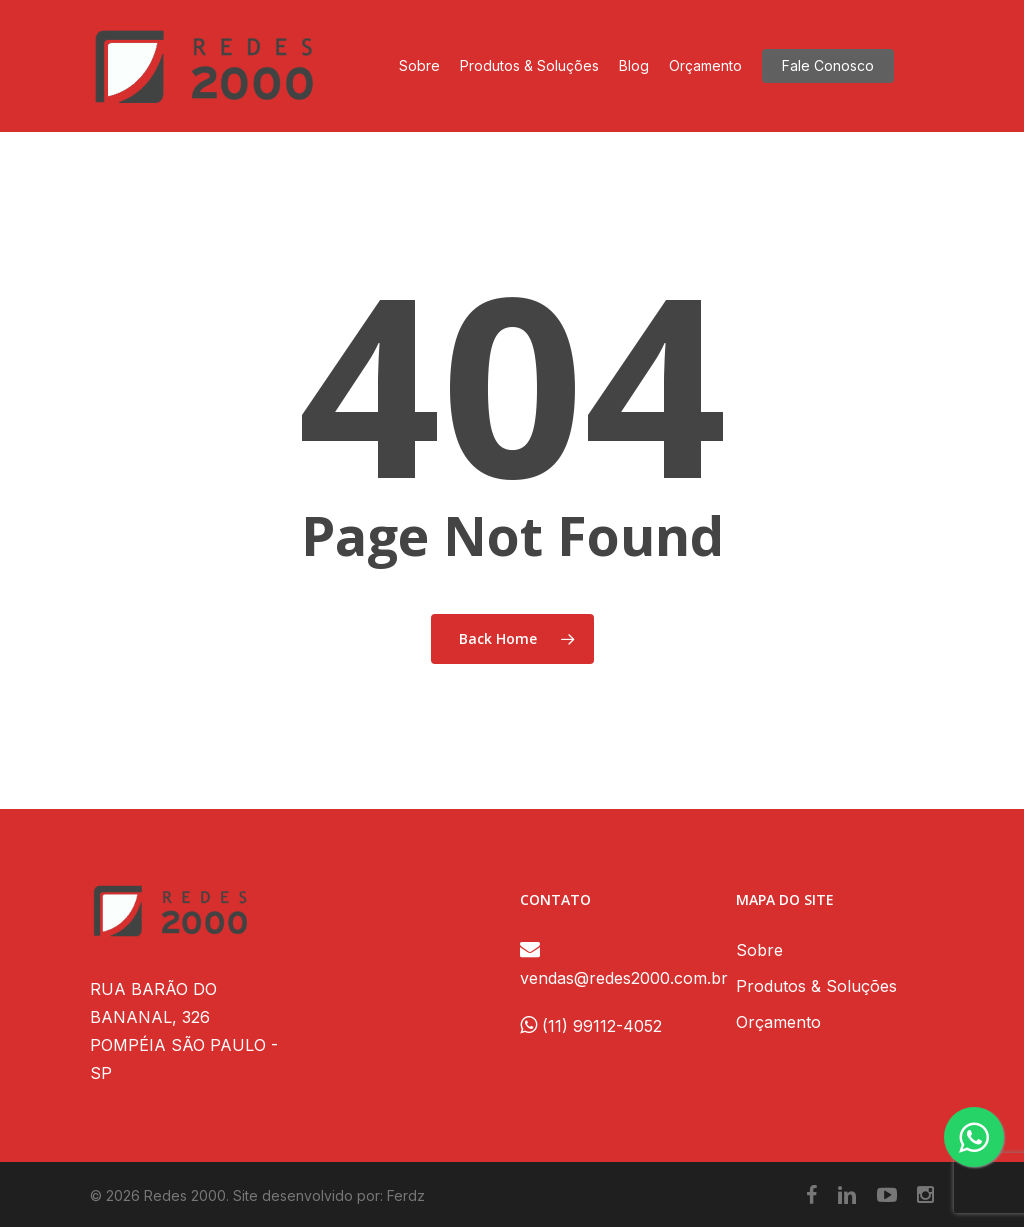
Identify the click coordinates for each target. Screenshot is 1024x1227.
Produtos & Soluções (816, 986)
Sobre (759, 950)
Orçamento (778, 1022)
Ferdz (406, 1195)
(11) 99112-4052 (591, 1026)
